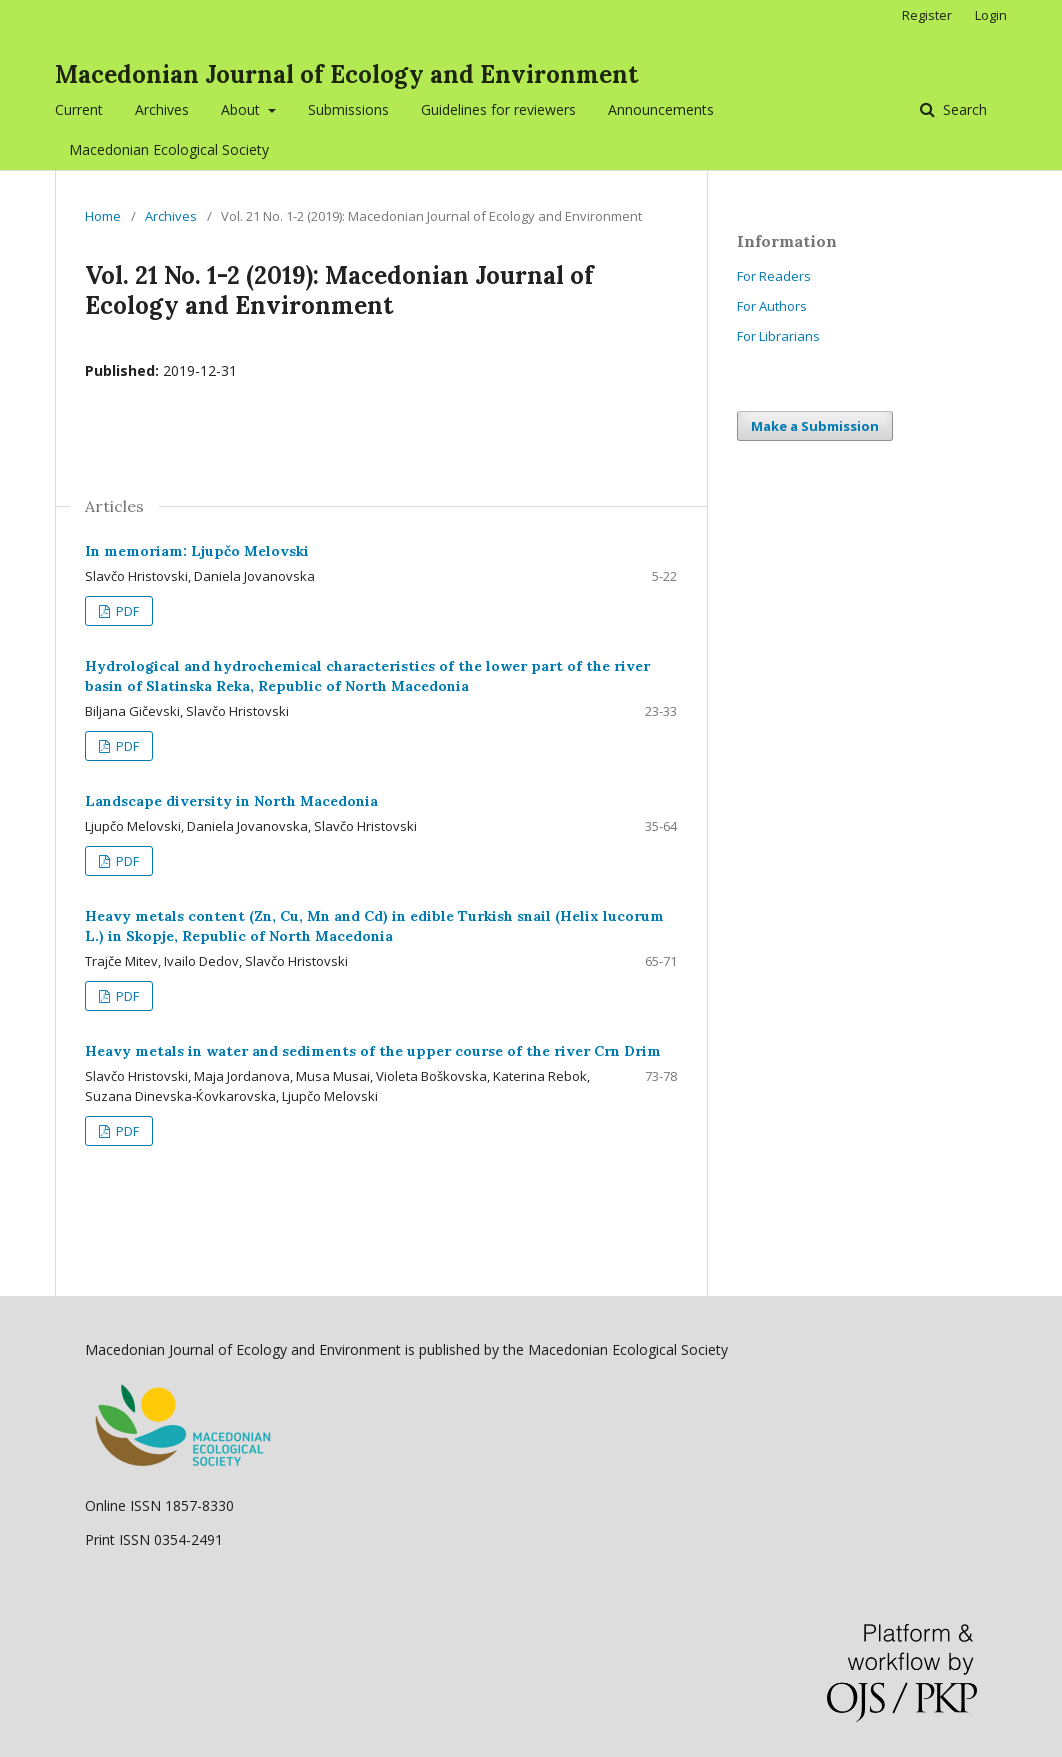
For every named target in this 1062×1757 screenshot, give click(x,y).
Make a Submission (815, 426)
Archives (162, 109)
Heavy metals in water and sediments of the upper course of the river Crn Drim (373, 1051)
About (242, 109)
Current (79, 109)
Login (991, 15)
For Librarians (778, 336)
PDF (126, 611)
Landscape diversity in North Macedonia (231, 801)
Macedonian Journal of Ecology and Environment (346, 74)
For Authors (772, 306)
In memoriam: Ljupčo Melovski (197, 551)
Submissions (348, 109)
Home (103, 216)
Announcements (661, 109)
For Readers (774, 276)
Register (927, 15)
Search (963, 109)
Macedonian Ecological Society (169, 149)
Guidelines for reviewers (498, 109)
